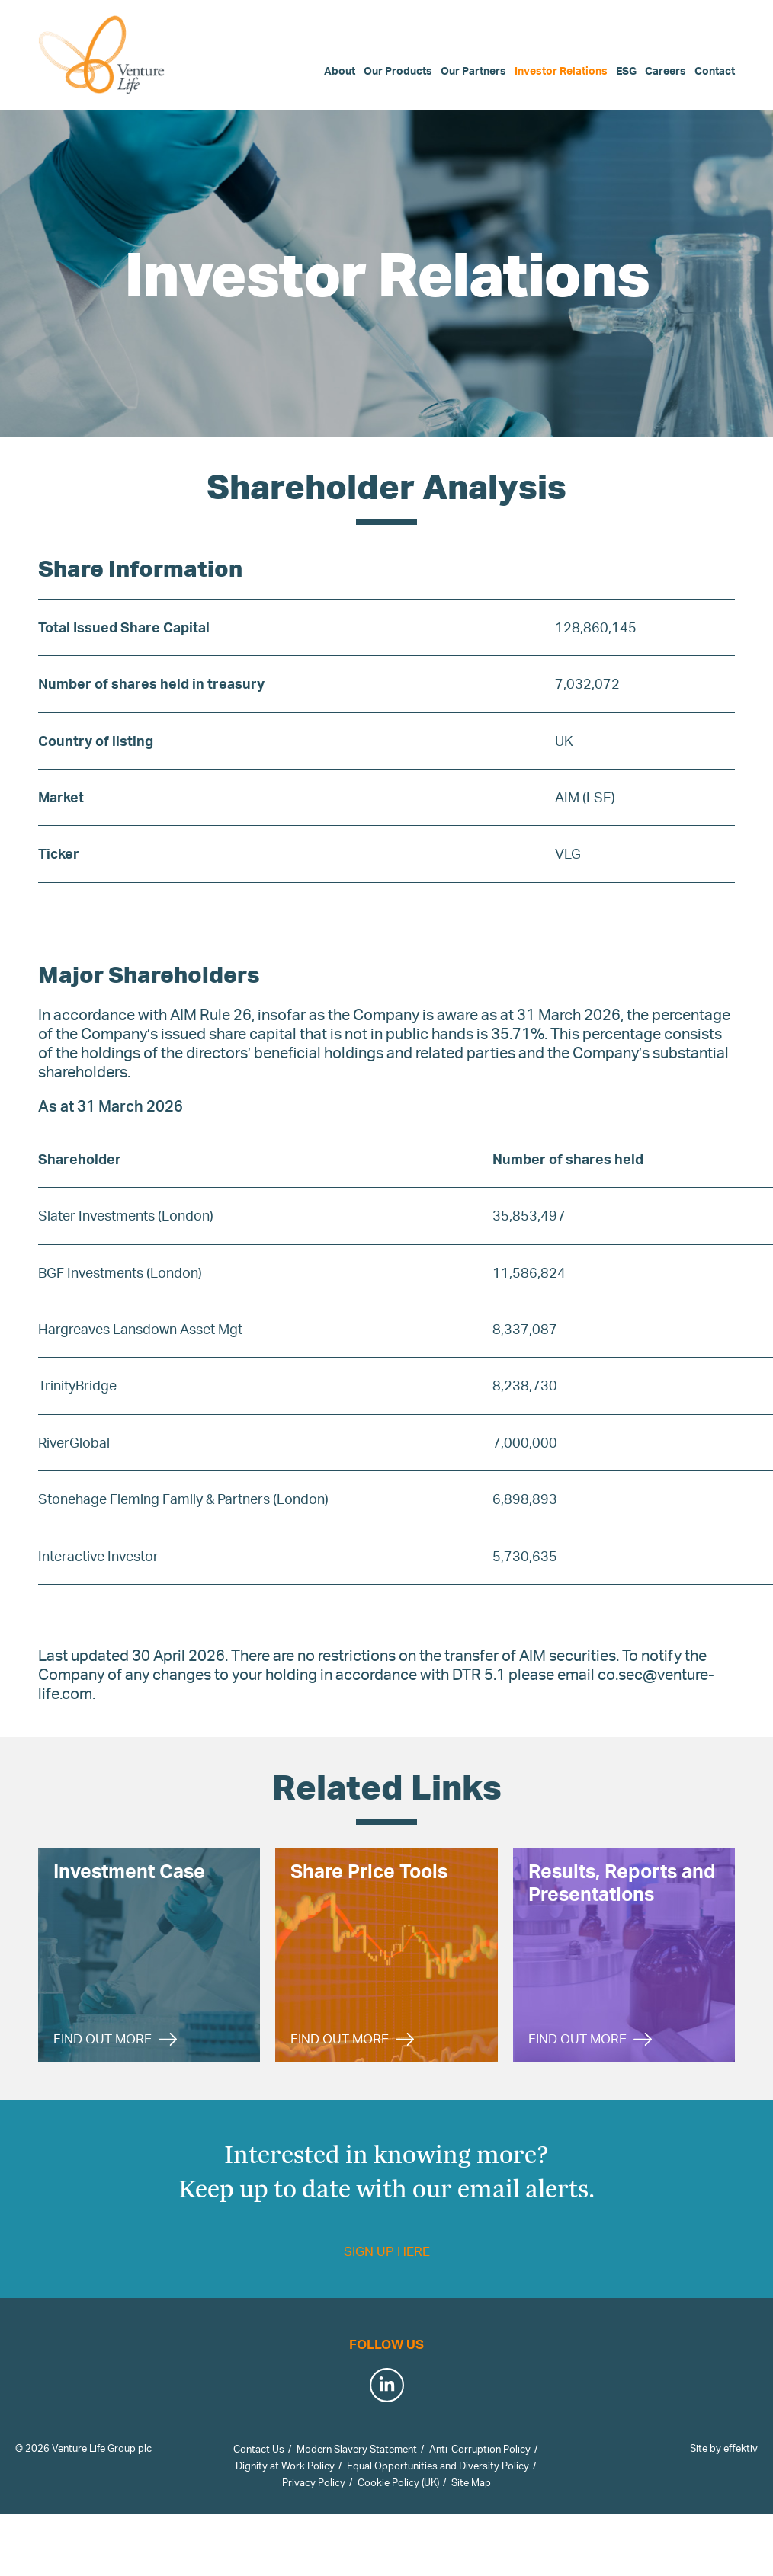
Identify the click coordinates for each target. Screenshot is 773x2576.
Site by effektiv (724, 2448)
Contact (714, 70)
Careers (665, 70)
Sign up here (387, 2251)
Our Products (398, 70)
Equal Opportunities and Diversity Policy (438, 2465)
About (339, 70)
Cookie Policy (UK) (398, 2482)
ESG (626, 70)
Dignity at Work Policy (285, 2465)
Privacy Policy (313, 2482)
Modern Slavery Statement (357, 2449)
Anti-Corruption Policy (480, 2449)
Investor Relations (561, 70)
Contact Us (258, 2449)
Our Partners (473, 70)
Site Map (471, 2482)
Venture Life (103, 54)
